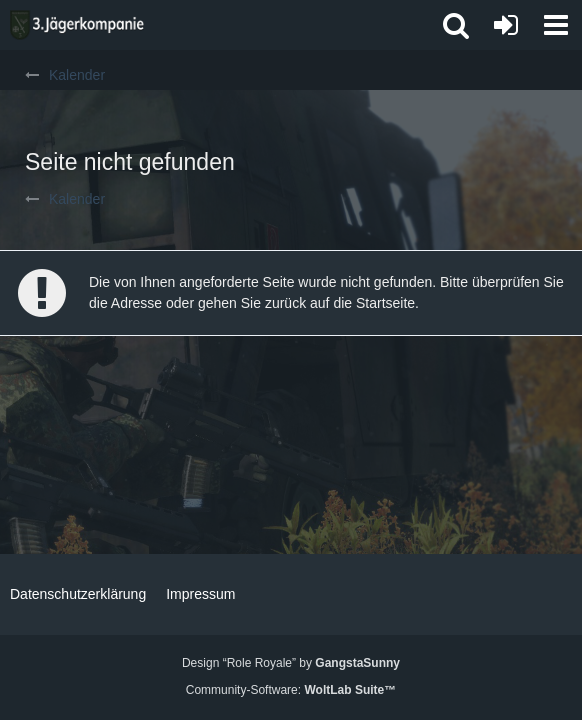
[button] (556, 25)
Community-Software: (291, 690)
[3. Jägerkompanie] (77, 25)
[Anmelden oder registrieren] (506, 25)
